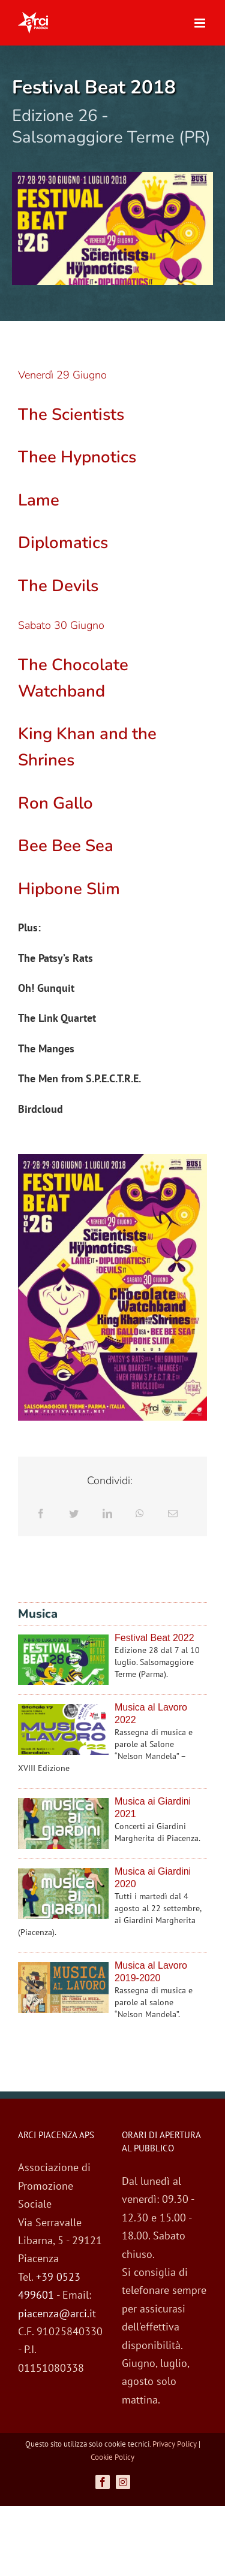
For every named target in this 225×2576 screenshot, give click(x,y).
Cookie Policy (112, 2457)
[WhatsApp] (140, 1514)
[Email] (173, 1514)
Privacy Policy (174, 2444)
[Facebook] (41, 1514)
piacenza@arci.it (57, 2313)
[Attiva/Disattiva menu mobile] (200, 23)
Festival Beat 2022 (154, 1638)
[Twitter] (74, 1514)
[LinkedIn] (107, 1514)
